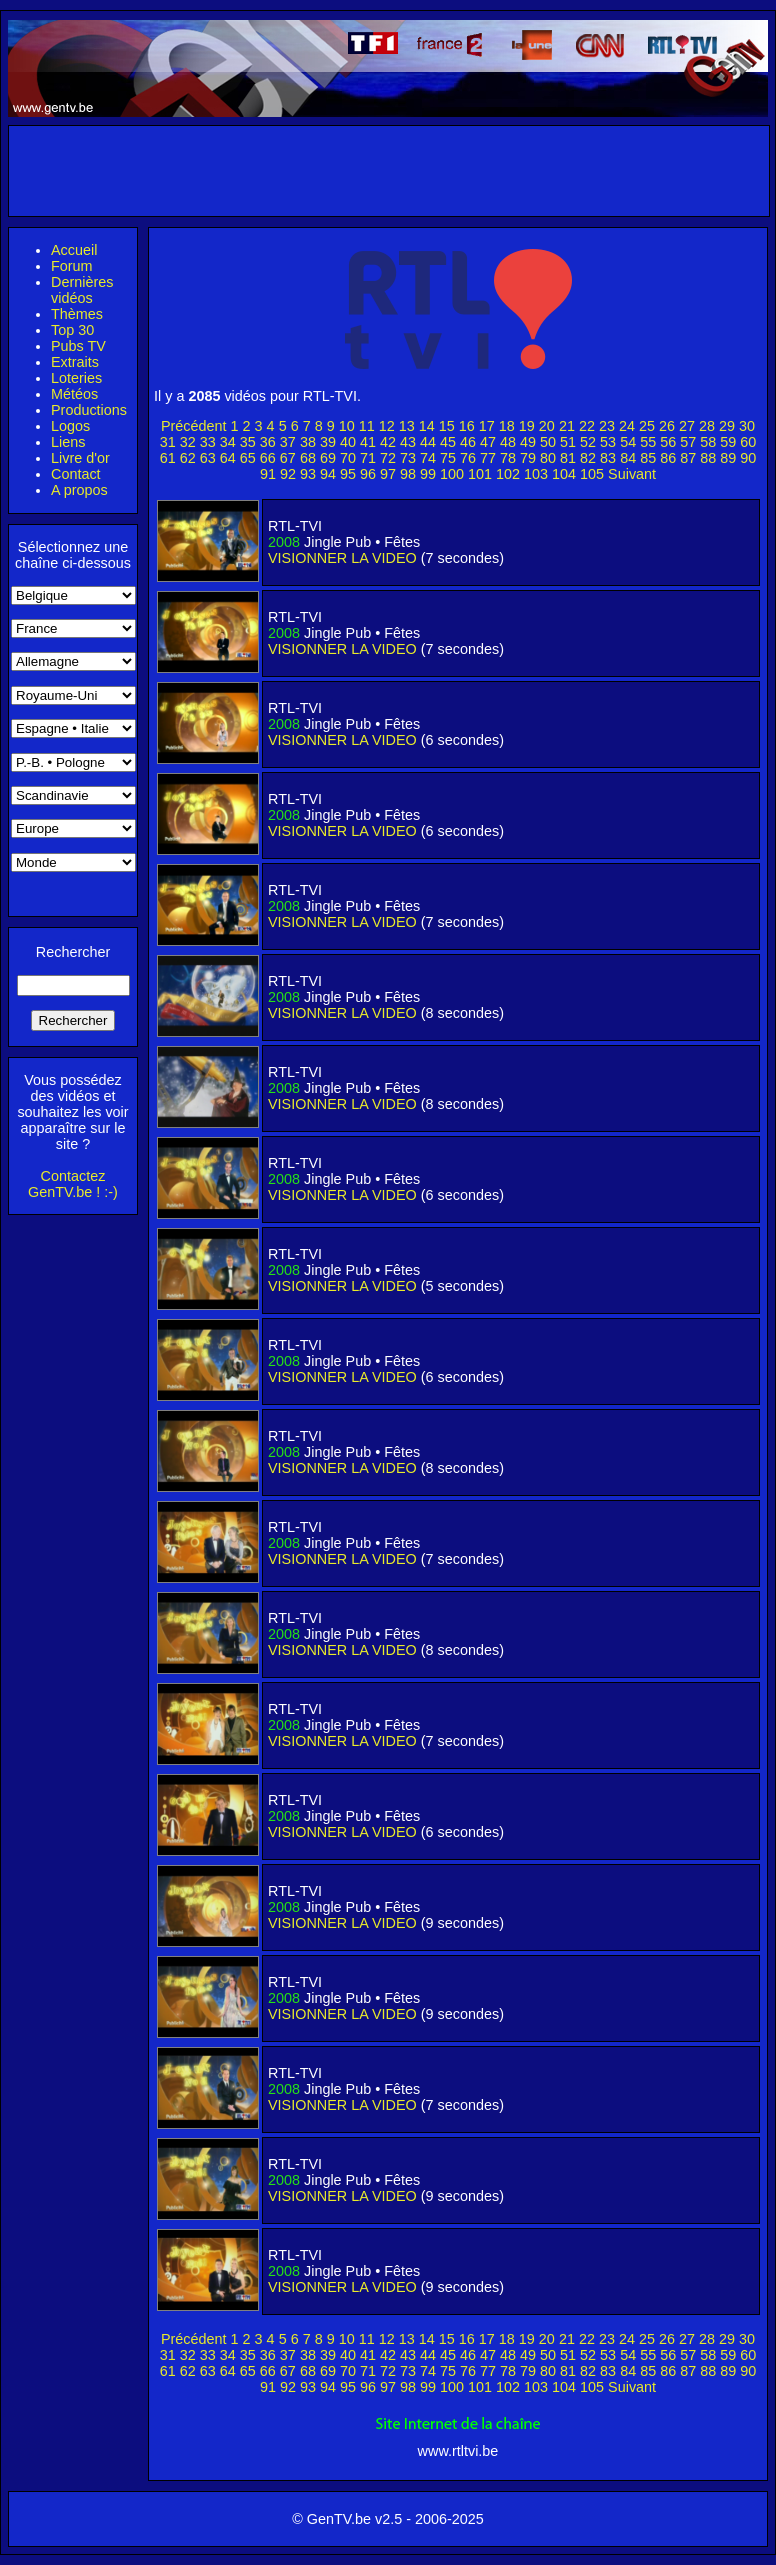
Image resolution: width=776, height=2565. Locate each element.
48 (508, 442)
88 (708, 458)
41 (368, 442)
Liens (68, 442)
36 (268, 442)
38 (308, 442)
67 (288, 458)
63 (208, 458)
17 (487, 426)
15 (447, 426)
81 (568, 458)
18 (507, 426)
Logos (70, 426)
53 (608, 442)
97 (388, 474)
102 (508, 474)
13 (407, 426)
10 (347, 426)
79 (528, 458)
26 (667, 426)
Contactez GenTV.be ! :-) (73, 1184)
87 (688, 458)
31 (168, 442)
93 (308, 474)
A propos (79, 490)
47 (488, 442)
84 (628, 458)
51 (568, 442)
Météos (74, 394)
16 (467, 426)
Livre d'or (80, 458)
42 (388, 442)
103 (536, 474)
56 (668, 442)
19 (527, 426)
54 (628, 442)
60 (748, 442)
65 (248, 458)
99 (428, 474)
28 (707, 426)
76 (468, 458)
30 (747, 426)
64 (228, 458)
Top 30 (72, 330)
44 (428, 442)
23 (607, 426)
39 (328, 442)
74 (428, 458)
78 (508, 458)
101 (480, 474)
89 (728, 458)
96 (368, 474)
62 (188, 458)
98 (408, 474)
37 (288, 442)
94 (328, 474)
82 (588, 458)
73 (408, 458)
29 (727, 426)
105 (592, 474)
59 (728, 442)
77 (488, 458)
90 (748, 458)
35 (248, 442)
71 (368, 458)
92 (288, 474)
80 (548, 458)
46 (468, 442)
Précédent (194, 426)
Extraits (75, 362)
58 (708, 442)
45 (448, 442)
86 (668, 458)
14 (427, 426)
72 (388, 458)
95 (348, 474)
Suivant (632, 474)
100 (452, 474)
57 (688, 442)
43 (408, 442)
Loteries (76, 378)
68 (308, 458)
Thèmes (77, 314)
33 (208, 442)
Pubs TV (78, 346)
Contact (76, 474)
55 (648, 442)
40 (348, 442)
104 (564, 474)
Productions (89, 410)
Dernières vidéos (82, 290)
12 (387, 426)
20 (547, 426)
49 (528, 442)
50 (548, 442)
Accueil (74, 250)
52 (588, 442)
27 (687, 426)
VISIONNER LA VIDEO (342, 558)
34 (228, 442)
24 (627, 426)
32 (188, 442)
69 (328, 458)
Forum (72, 266)
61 (168, 458)
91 (268, 474)
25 (647, 426)
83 (608, 458)
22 (587, 426)
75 (448, 458)
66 (268, 458)
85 (648, 458)
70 (348, 458)
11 (367, 426)
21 (567, 426)
